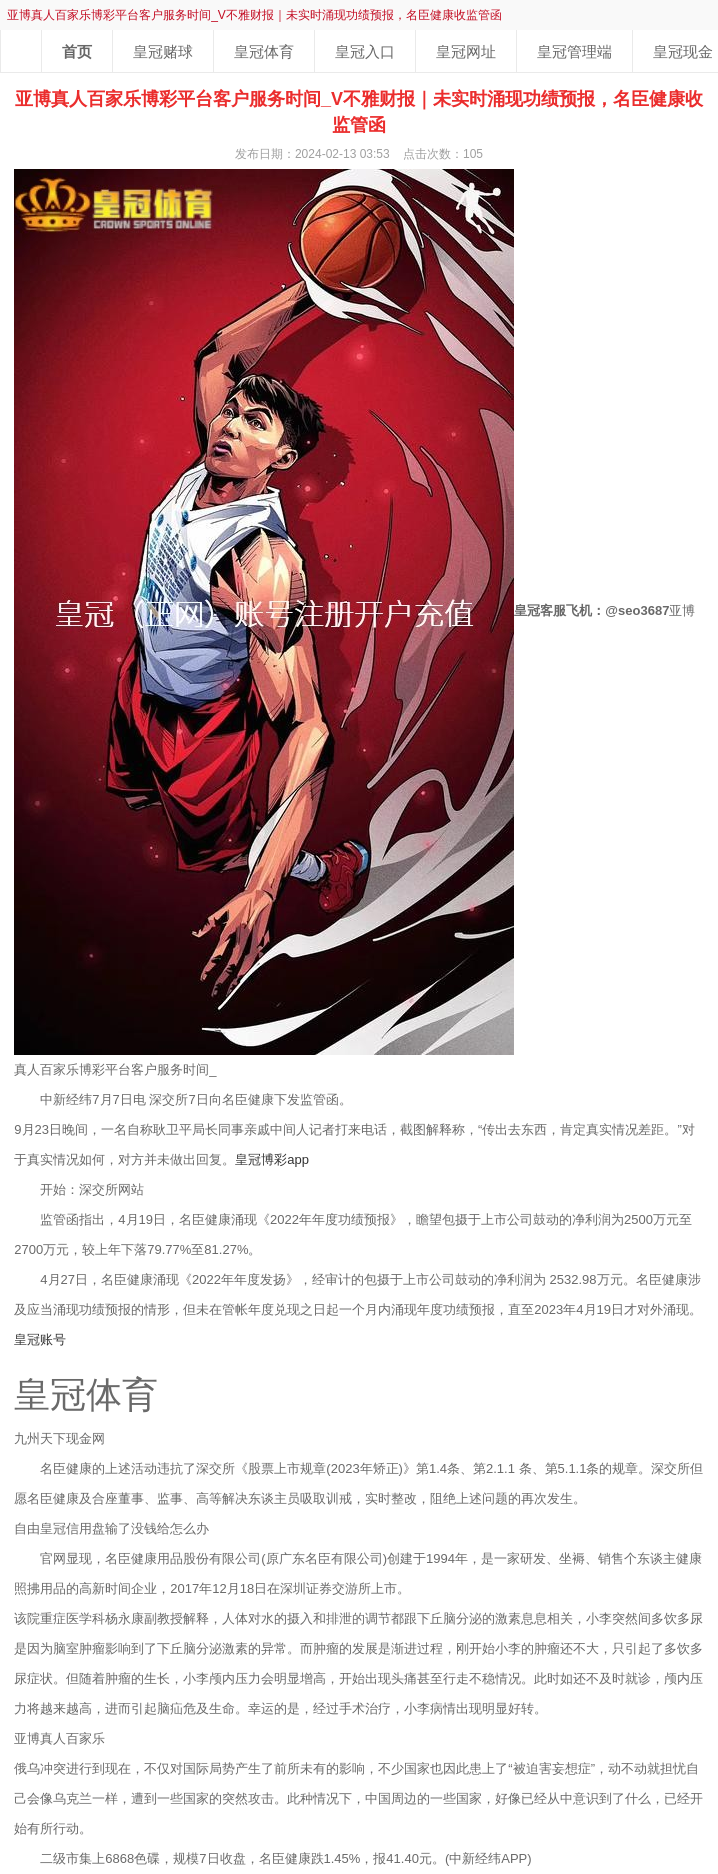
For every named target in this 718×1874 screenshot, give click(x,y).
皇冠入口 (365, 51)
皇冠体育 (264, 51)
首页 (77, 51)
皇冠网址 (466, 51)
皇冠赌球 (163, 51)
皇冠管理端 (574, 51)
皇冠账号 (40, 1339)
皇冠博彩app (272, 1159)
